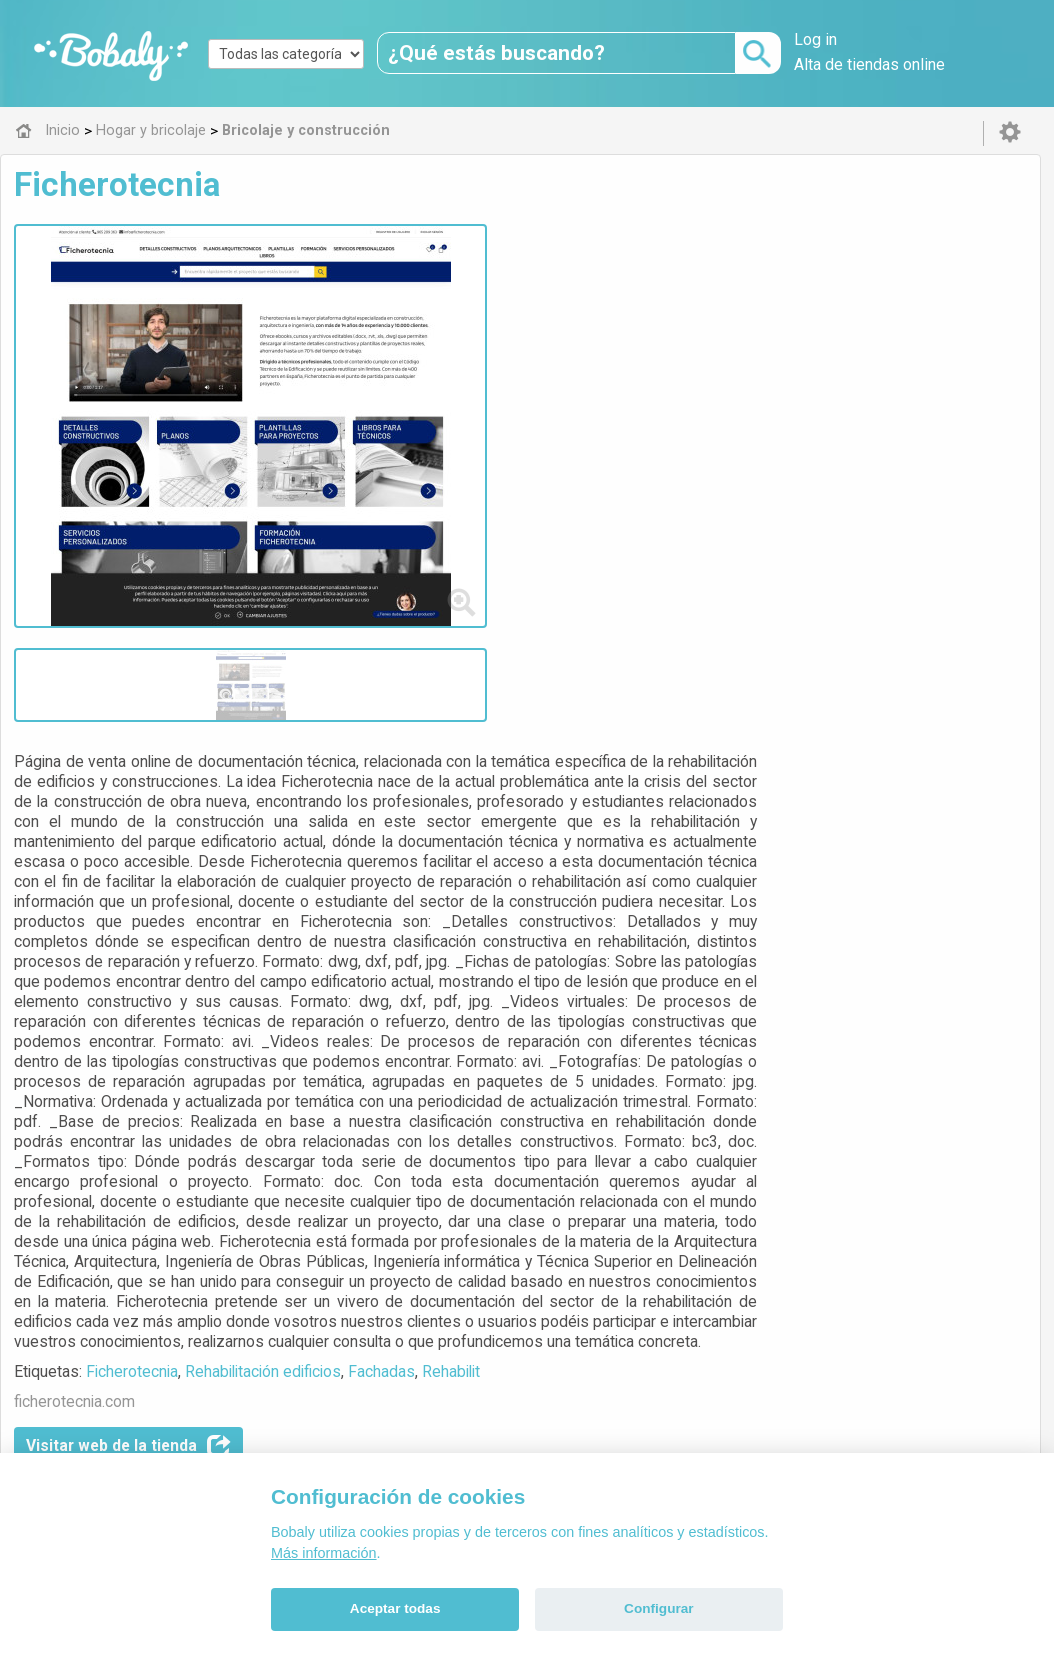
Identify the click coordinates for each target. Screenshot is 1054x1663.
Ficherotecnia (478, 923)
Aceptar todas (395, 1608)
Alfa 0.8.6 (432, 1376)
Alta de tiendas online (869, 64)
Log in (815, 39)
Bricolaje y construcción (514, 1236)
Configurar (658, 1608)
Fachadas (727, 923)
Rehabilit (797, 923)
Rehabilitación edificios (609, 923)
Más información (324, 1553)
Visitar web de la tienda (474, 998)
